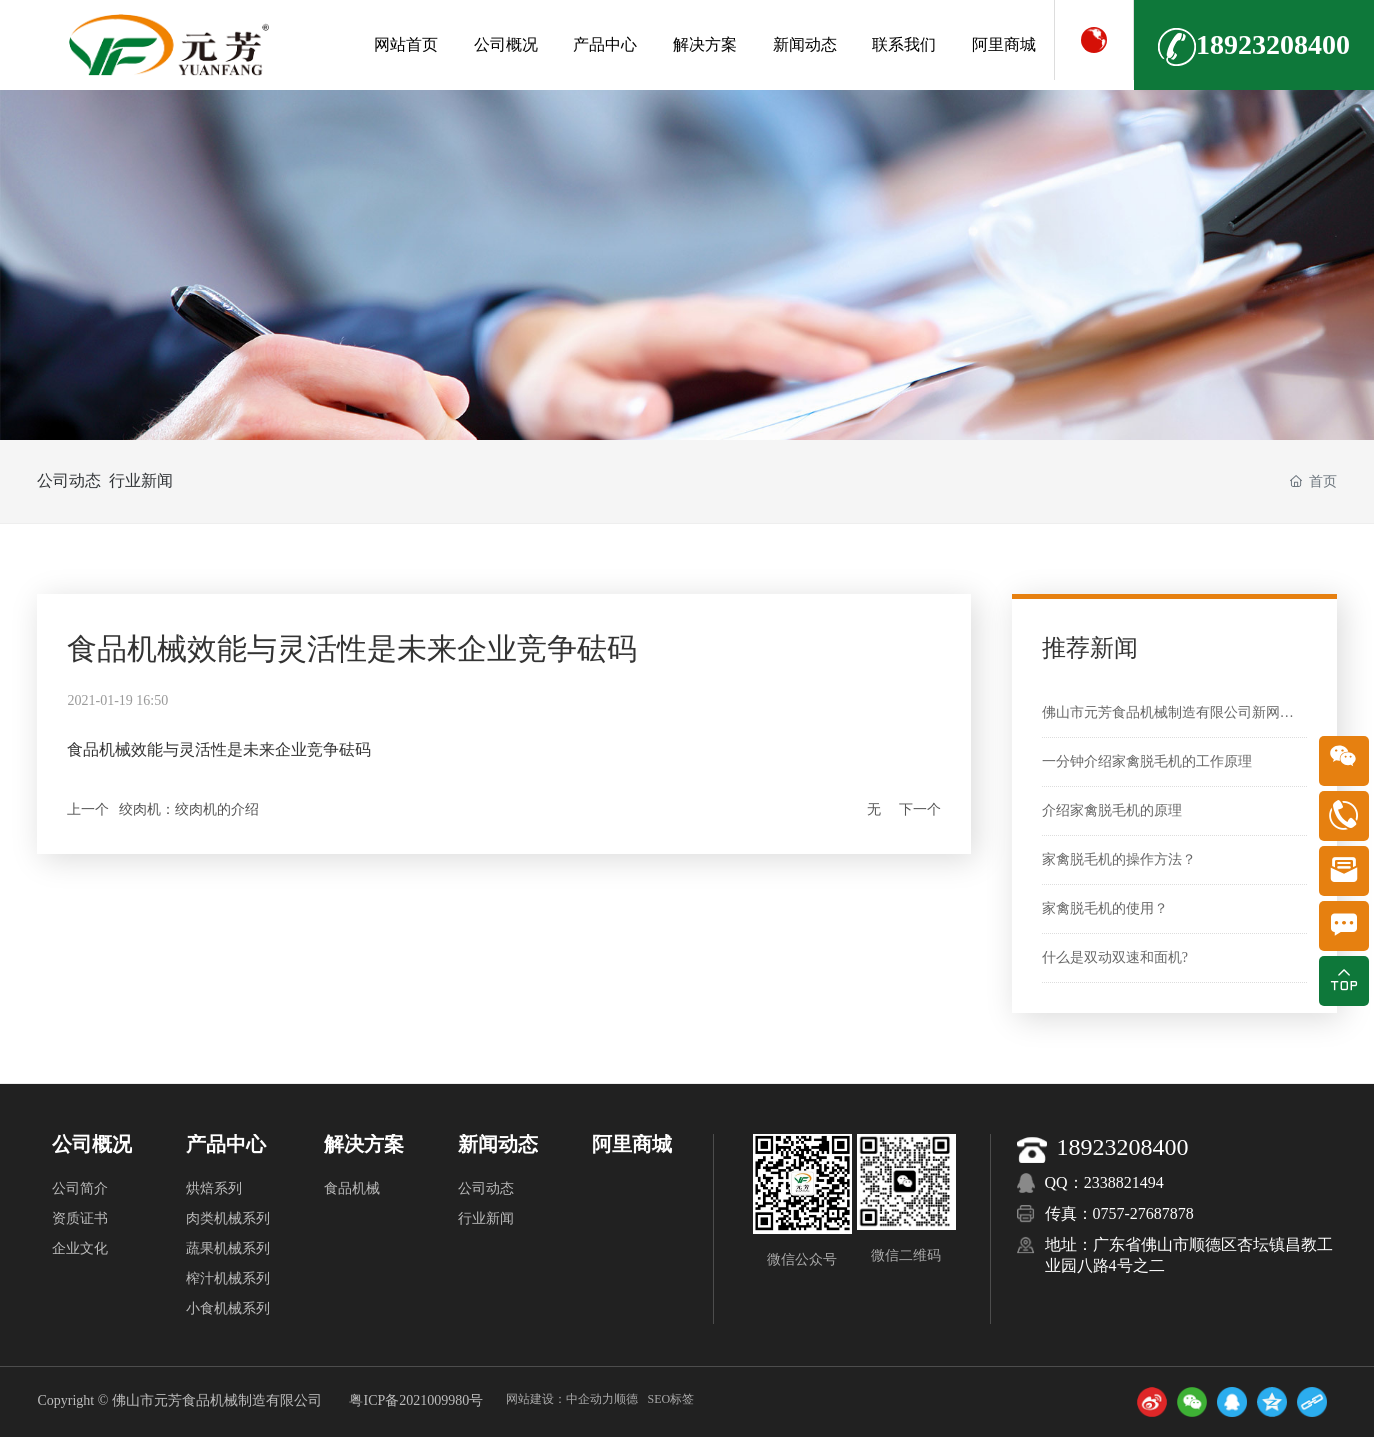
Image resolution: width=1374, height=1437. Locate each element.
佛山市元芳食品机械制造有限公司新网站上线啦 (1189, 712)
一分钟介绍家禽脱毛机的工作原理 (1147, 761)
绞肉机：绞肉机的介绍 (189, 809)
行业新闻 (168, 480)
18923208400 (1254, 47)
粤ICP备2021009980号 (416, 1400)
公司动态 (69, 480)
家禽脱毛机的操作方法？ (1119, 859)
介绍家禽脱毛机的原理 (1112, 810)
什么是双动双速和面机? (1115, 957)
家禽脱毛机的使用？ (1105, 908)
